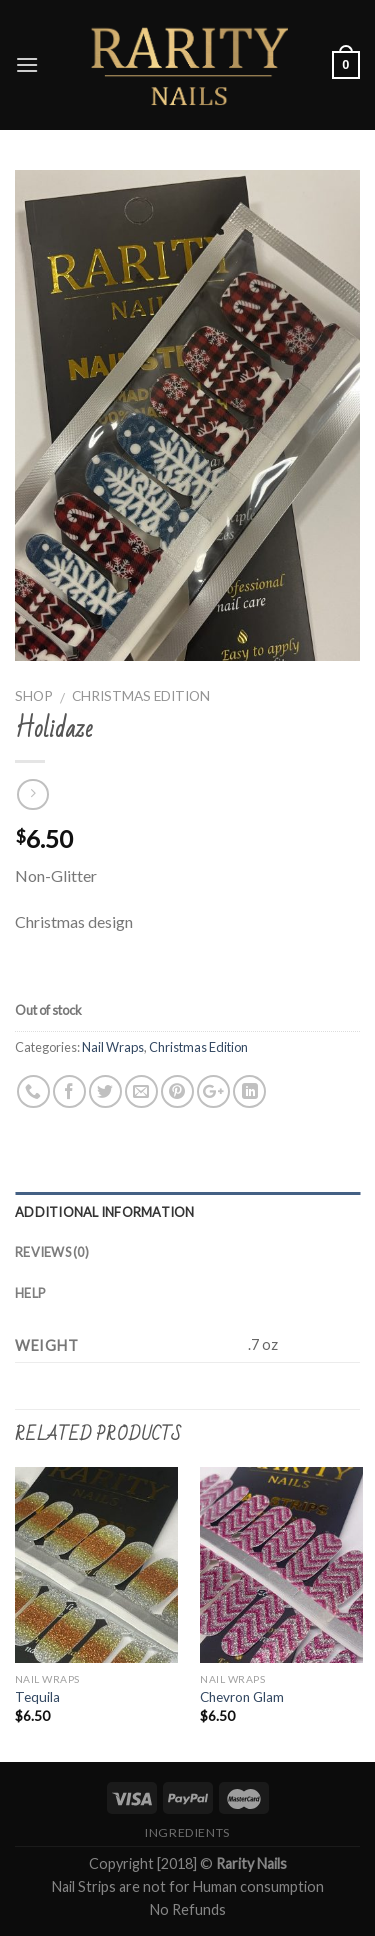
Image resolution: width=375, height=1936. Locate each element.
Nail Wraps (113, 1047)
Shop (34, 696)
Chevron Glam (242, 1697)
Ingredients (187, 1832)
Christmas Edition (141, 696)
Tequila (37, 1697)
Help (30, 1293)
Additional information (105, 1212)
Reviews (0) (52, 1252)
